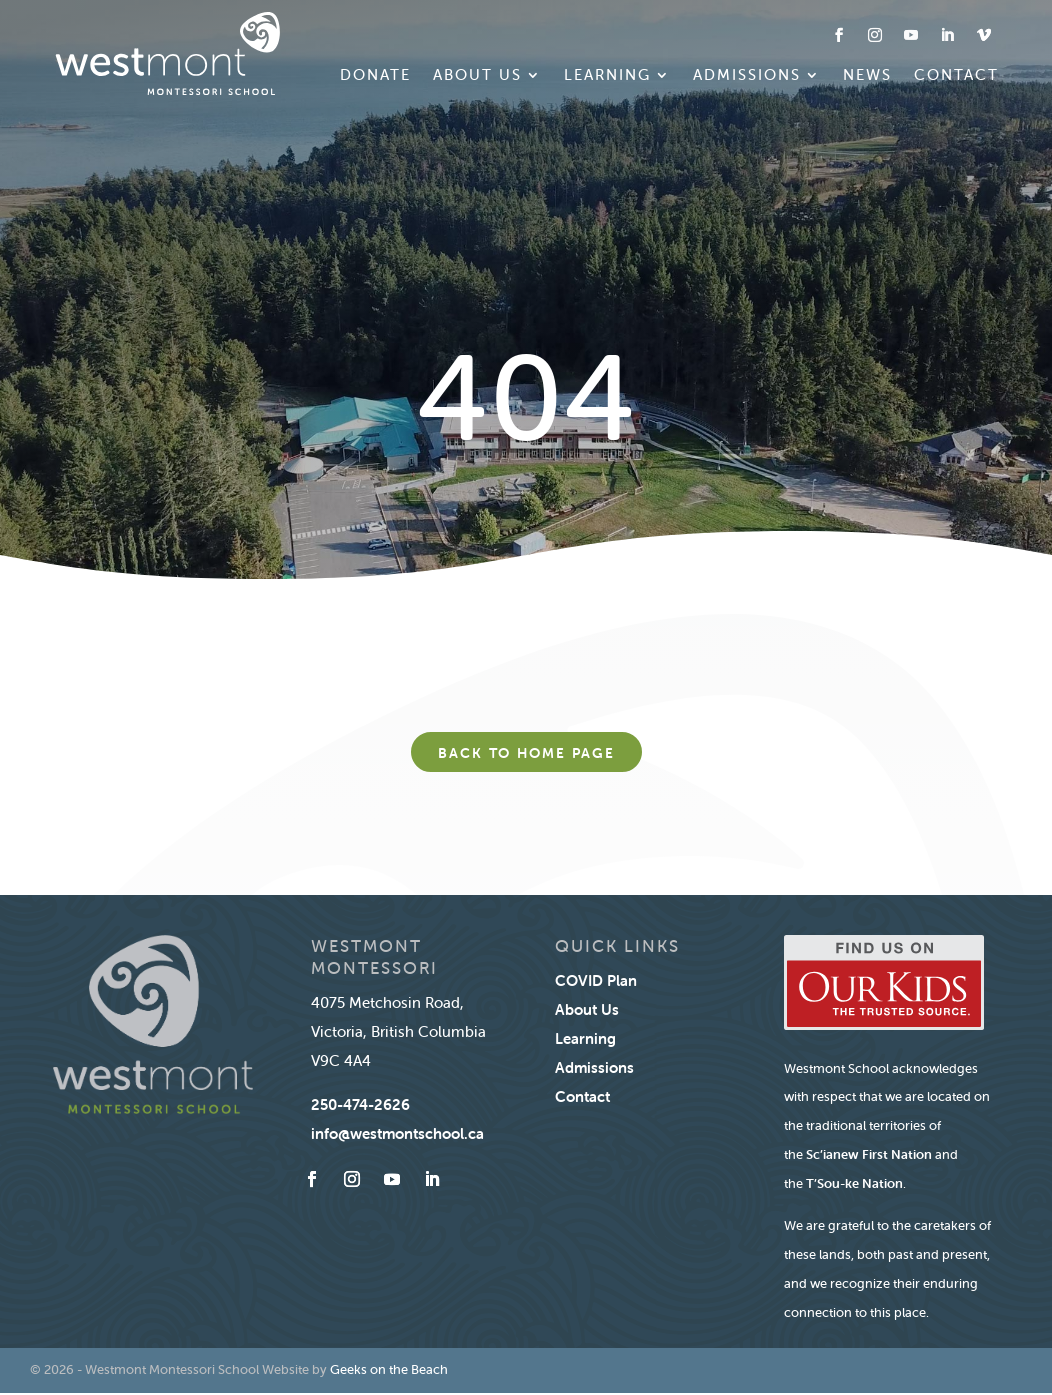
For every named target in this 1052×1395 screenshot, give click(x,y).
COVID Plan (596, 980)
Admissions (747, 76)
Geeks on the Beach (389, 1369)
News (867, 76)
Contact (956, 76)
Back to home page (526, 753)
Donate (375, 76)
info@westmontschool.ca (397, 1133)
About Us (477, 76)
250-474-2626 (360, 1104)
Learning (607, 76)
